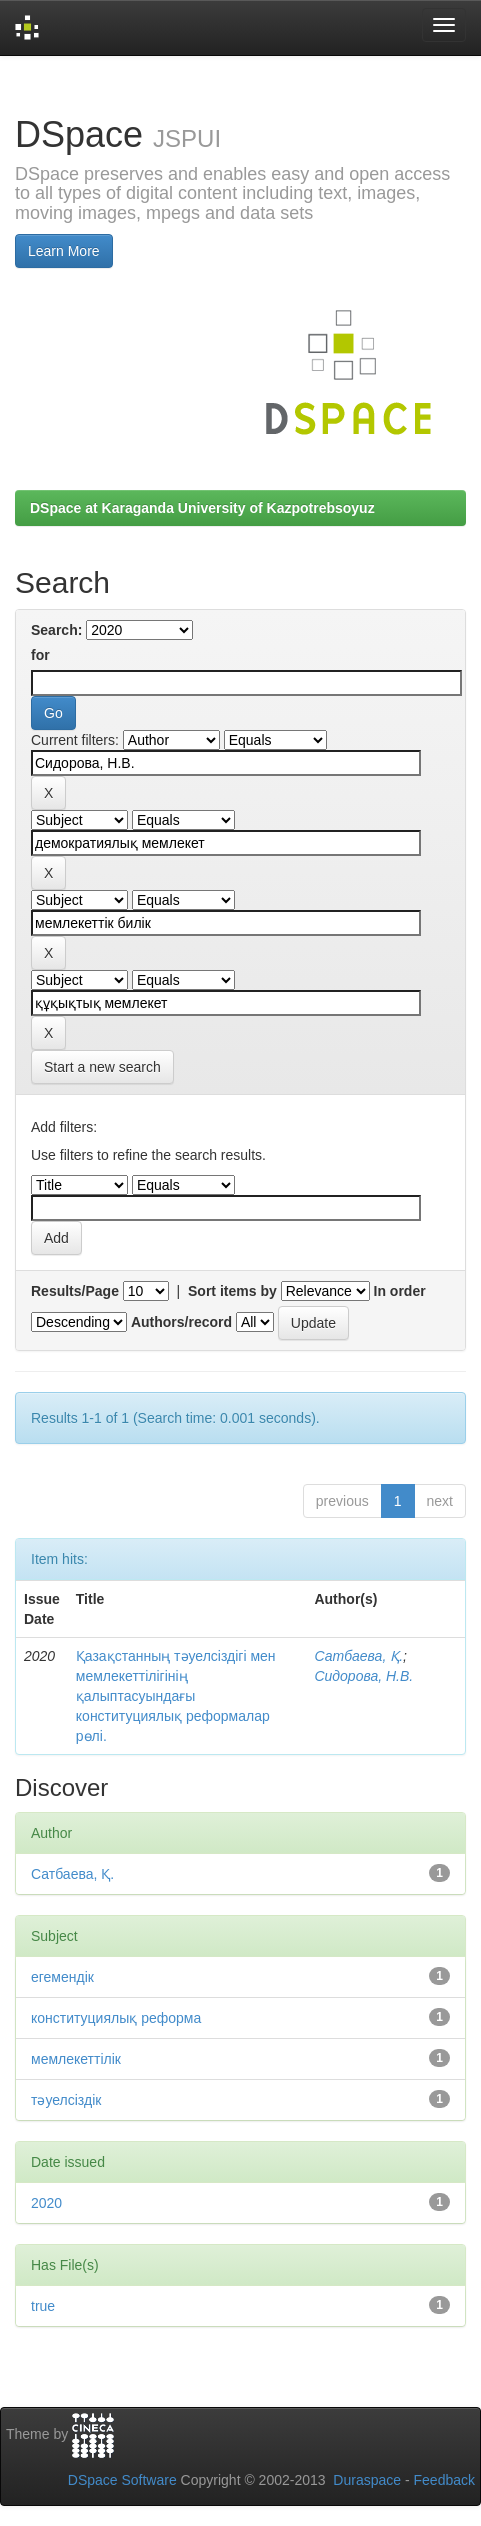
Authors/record (181, 1322)
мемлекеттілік (76, 2059)
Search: (56, 630)
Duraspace (367, 2480)
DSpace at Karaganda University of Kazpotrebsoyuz (202, 508)
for (40, 655)
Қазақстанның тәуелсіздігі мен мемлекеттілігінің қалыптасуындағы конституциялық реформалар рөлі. (176, 1696)
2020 (46, 2203)
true (43, 2306)
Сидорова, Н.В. (363, 1676)
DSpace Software (122, 2480)
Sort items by (232, 1291)
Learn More (64, 251)
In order (400, 1291)
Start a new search (102, 1067)
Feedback (444, 2480)
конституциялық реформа (116, 2018)
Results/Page (75, 1291)
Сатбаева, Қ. (358, 1656)
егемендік (62, 1977)
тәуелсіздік (66, 2100)
